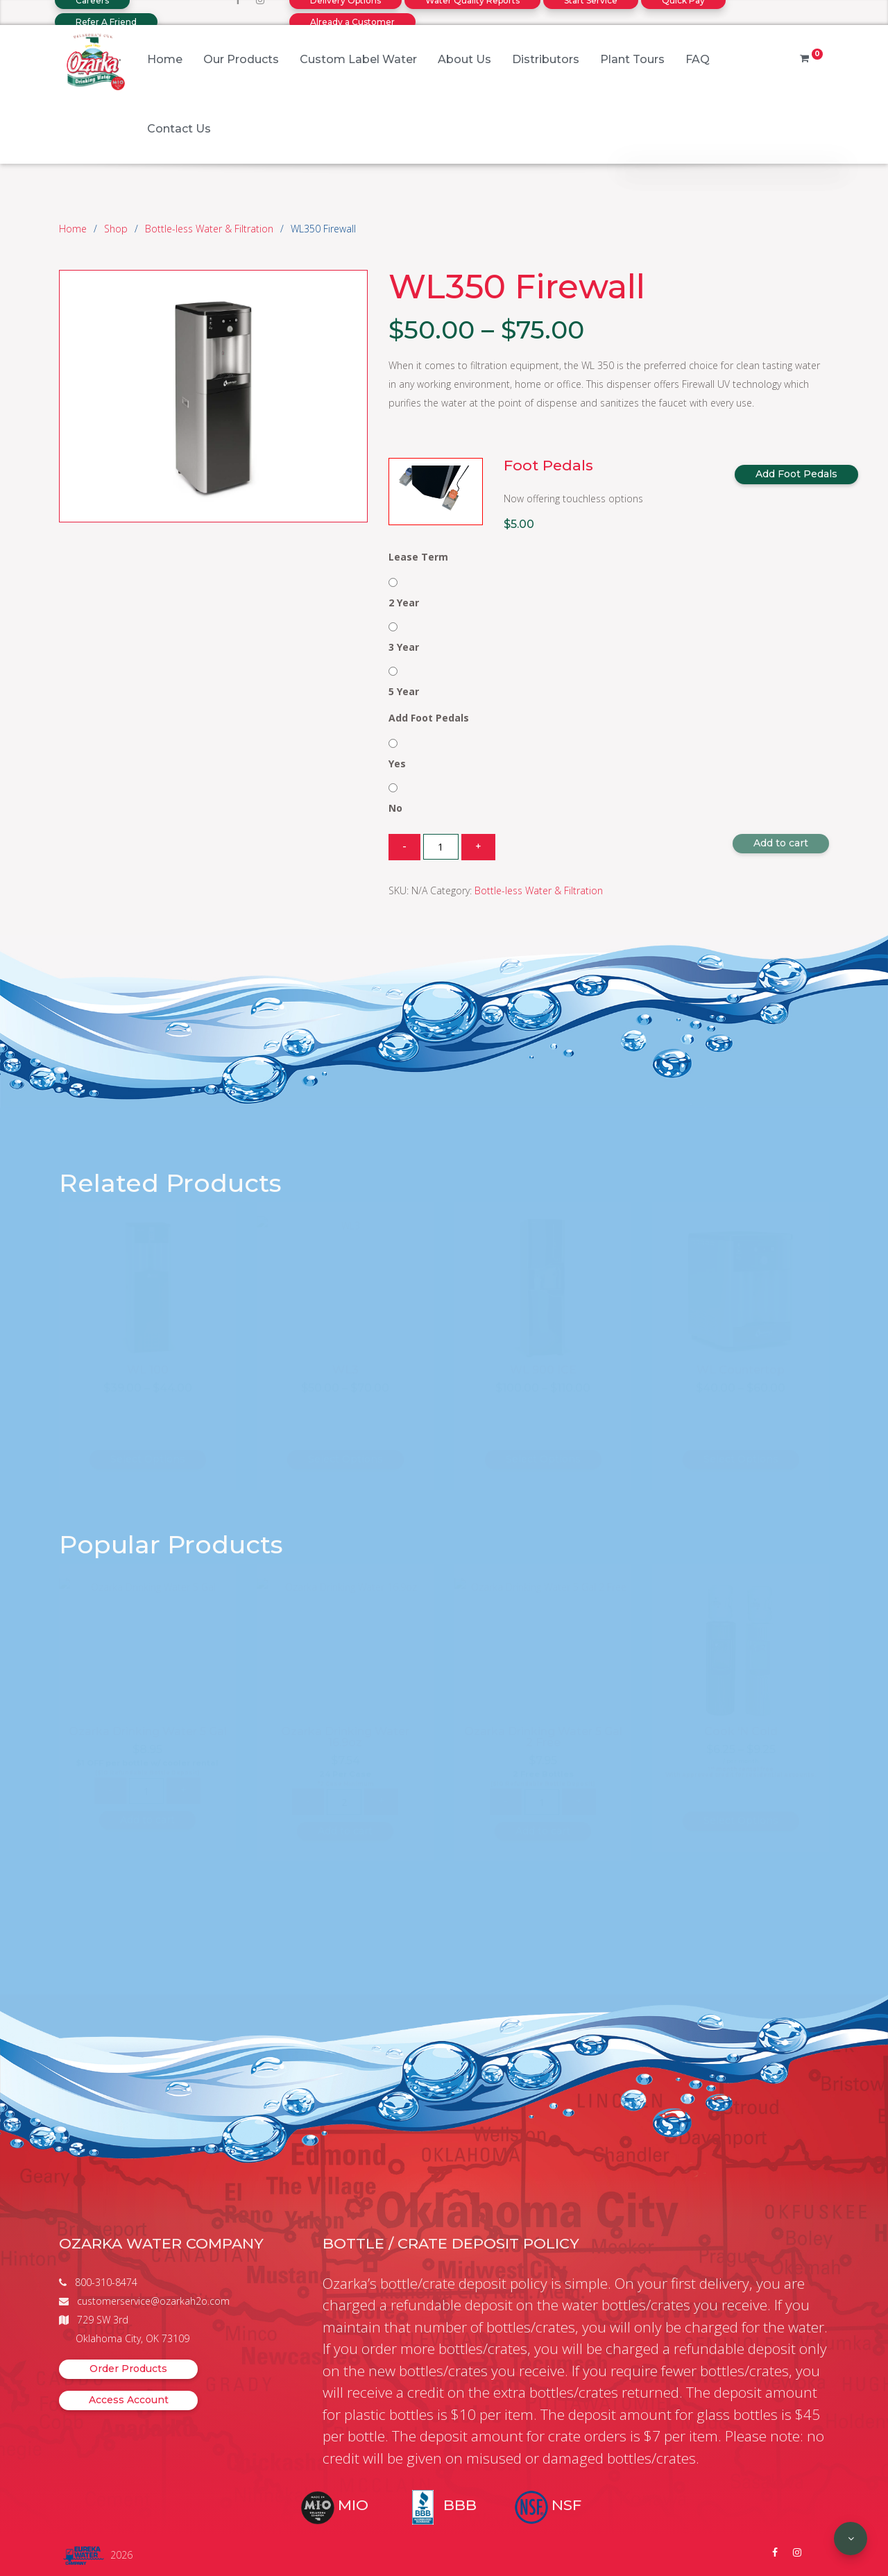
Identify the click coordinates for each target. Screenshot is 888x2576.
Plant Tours (632, 59)
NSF (566, 2505)
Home (164, 59)
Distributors (545, 59)
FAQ (697, 59)
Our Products (241, 59)
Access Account (129, 2400)
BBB (460, 2505)
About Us (464, 59)
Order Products (128, 2368)
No (395, 807)
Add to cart (780, 843)
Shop (116, 228)
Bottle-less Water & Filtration (209, 228)
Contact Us (179, 128)
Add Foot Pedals (796, 474)
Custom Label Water (358, 59)
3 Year (403, 647)
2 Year (403, 602)
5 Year (403, 691)
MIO (353, 2505)
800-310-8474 (106, 2282)
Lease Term (418, 556)
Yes (397, 763)
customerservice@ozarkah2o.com (153, 2301)
